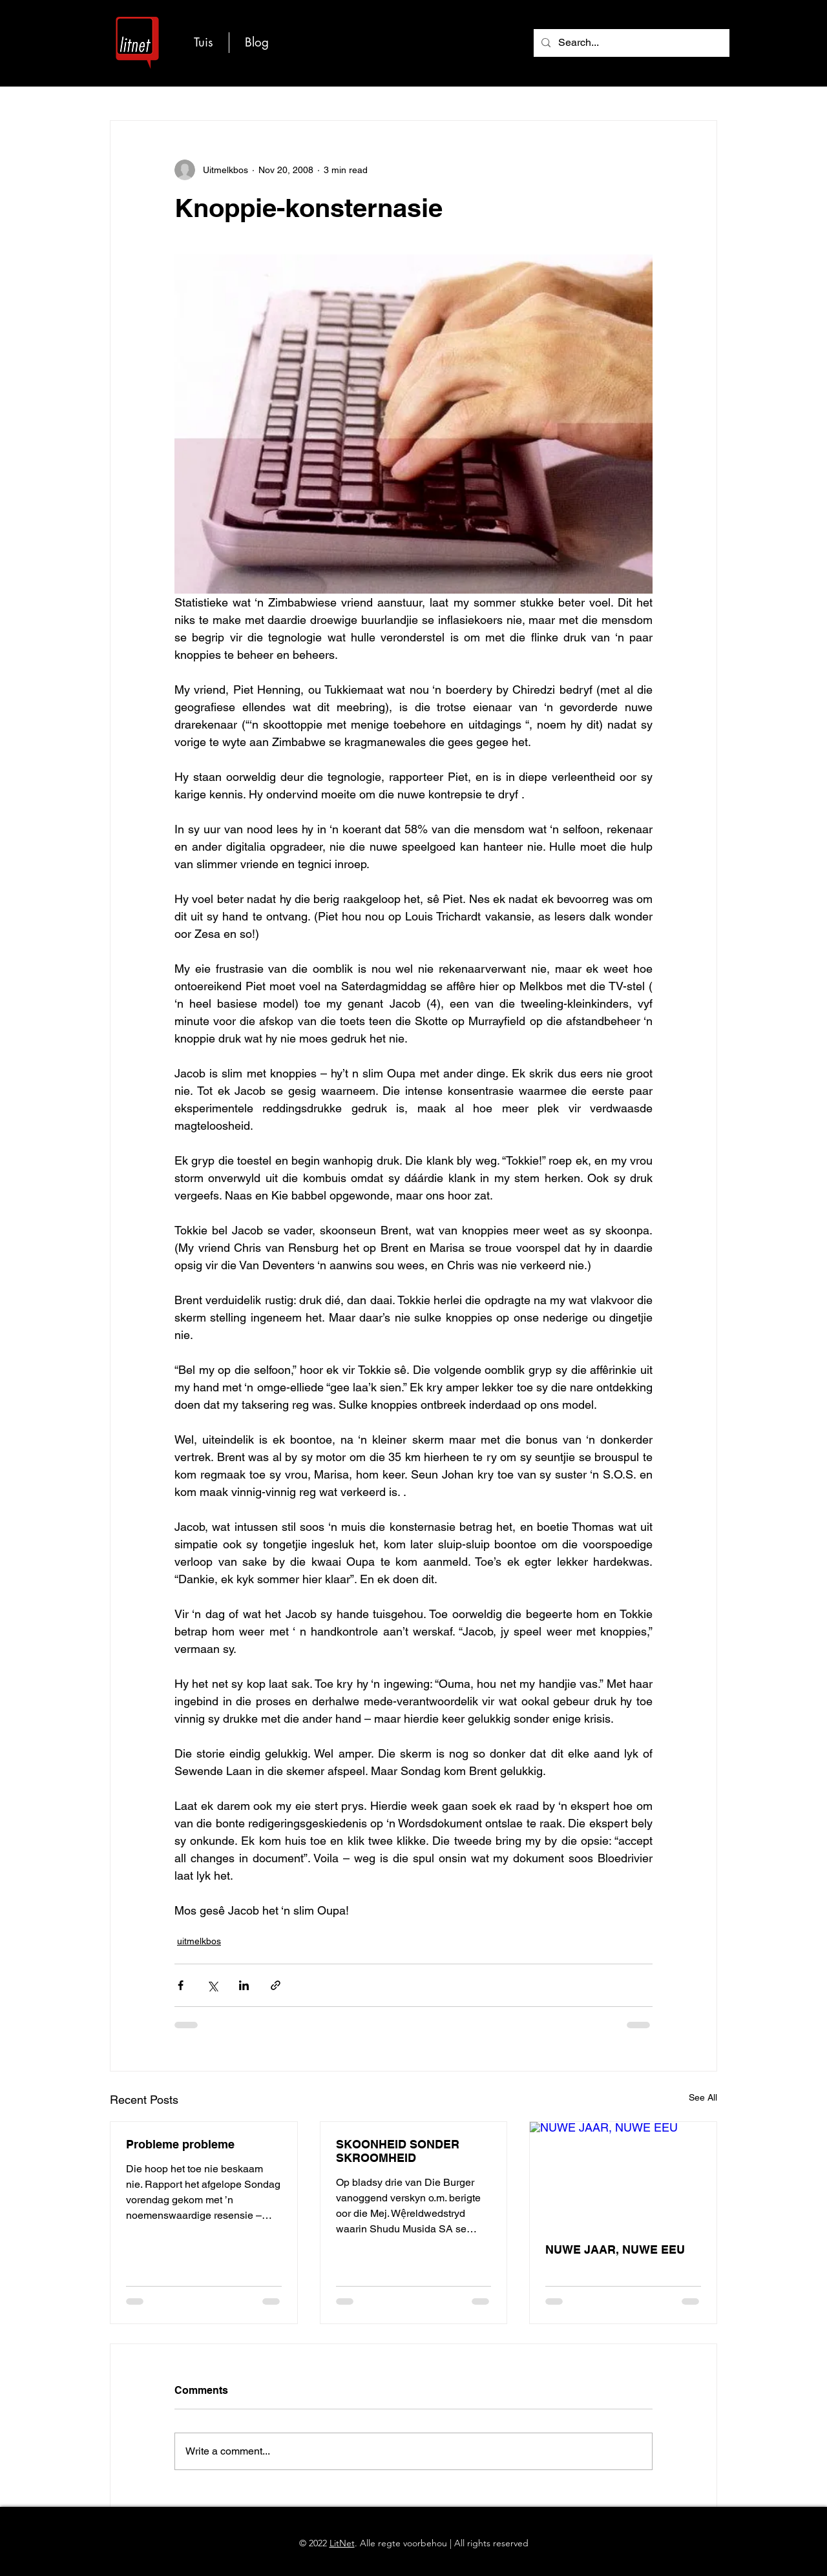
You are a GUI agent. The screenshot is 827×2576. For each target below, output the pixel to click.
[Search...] (630, 43)
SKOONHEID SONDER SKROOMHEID (397, 2151)
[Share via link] (275, 1985)
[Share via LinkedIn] (244, 1985)
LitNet (342, 2543)
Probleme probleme (180, 2144)
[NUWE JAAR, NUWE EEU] (623, 2174)
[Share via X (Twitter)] (212, 1985)
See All (703, 2097)
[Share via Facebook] (180, 1985)
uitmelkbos (199, 1941)
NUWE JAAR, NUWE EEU (615, 2249)
